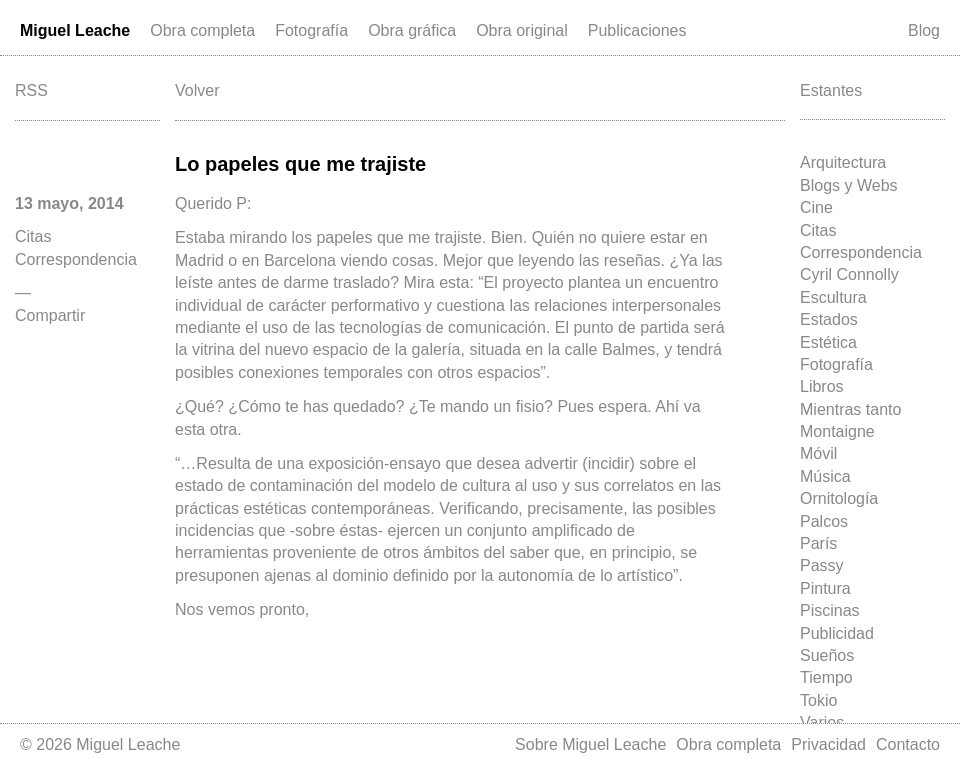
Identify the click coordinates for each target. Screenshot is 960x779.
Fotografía (311, 30)
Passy (822, 565)
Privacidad (828, 744)
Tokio (818, 700)
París (818, 543)
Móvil (818, 453)
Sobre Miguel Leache (590, 744)
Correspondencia (861, 252)
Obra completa (202, 30)
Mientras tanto (850, 409)
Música (825, 476)
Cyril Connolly (849, 274)
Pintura (825, 588)
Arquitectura (843, 162)
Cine (816, 207)
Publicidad (837, 633)
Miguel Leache (75, 30)
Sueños (827, 655)
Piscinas (830, 610)
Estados (829, 319)
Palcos (824, 521)
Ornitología (839, 498)
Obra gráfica (412, 30)
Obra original (522, 30)
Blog (924, 30)
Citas (818, 230)
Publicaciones (637, 30)
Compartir (50, 315)
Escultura (833, 297)
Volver (197, 90)
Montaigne (837, 431)
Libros (822, 386)
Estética (828, 342)
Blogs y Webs (849, 185)
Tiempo (826, 677)
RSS (31, 90)
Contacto (908, 744)
